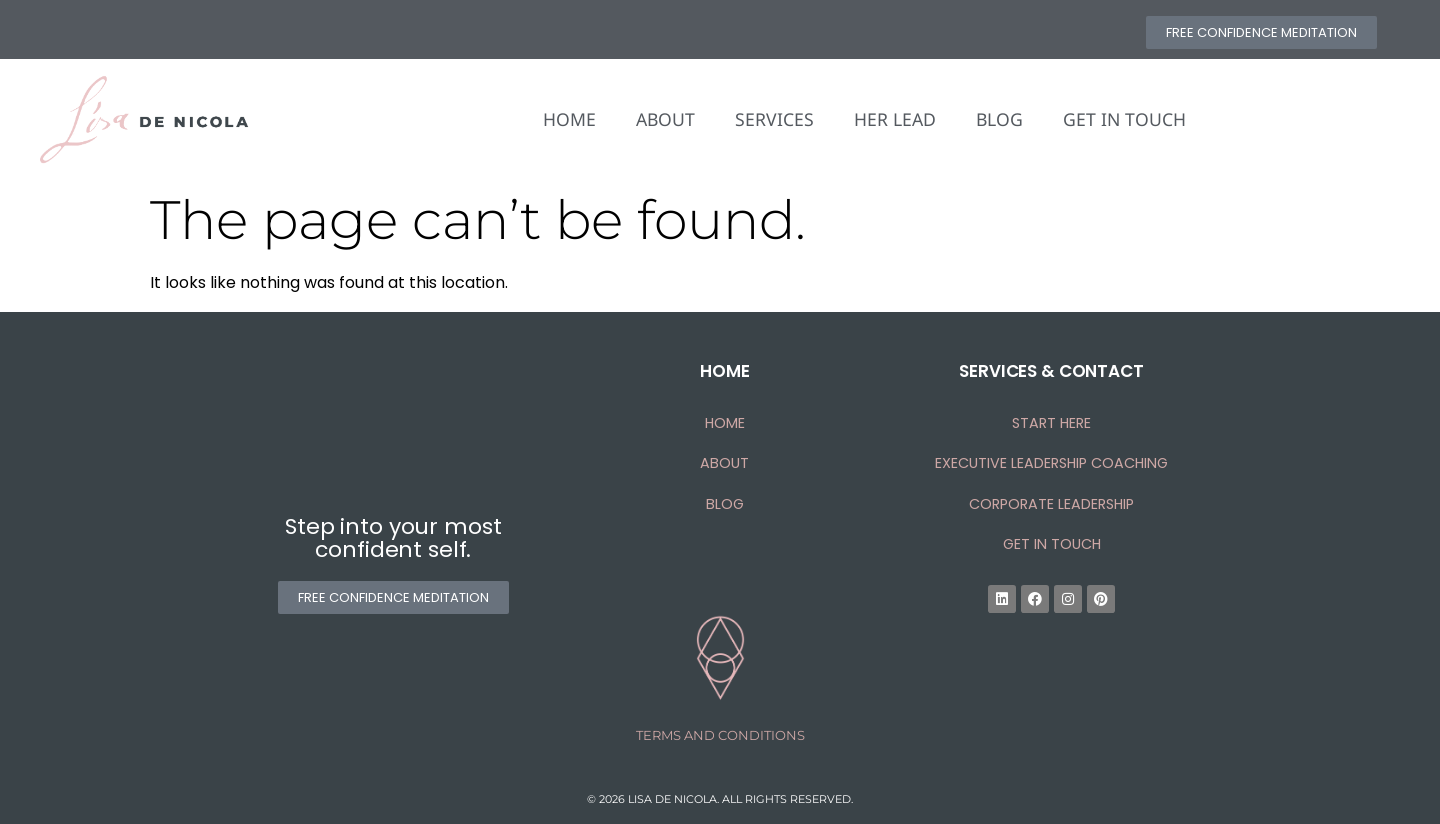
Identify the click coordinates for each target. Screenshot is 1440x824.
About (724, 463)
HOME (569, 119)
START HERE (1051, 423)
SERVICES (774, 119)
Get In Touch (1052, 544)
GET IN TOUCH (1124, 119)
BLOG (999, 119)
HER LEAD (895, 119)
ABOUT (665, 119)
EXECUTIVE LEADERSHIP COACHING (1051, 463)
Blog (725, 504)
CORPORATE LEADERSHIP (1051, 504)
